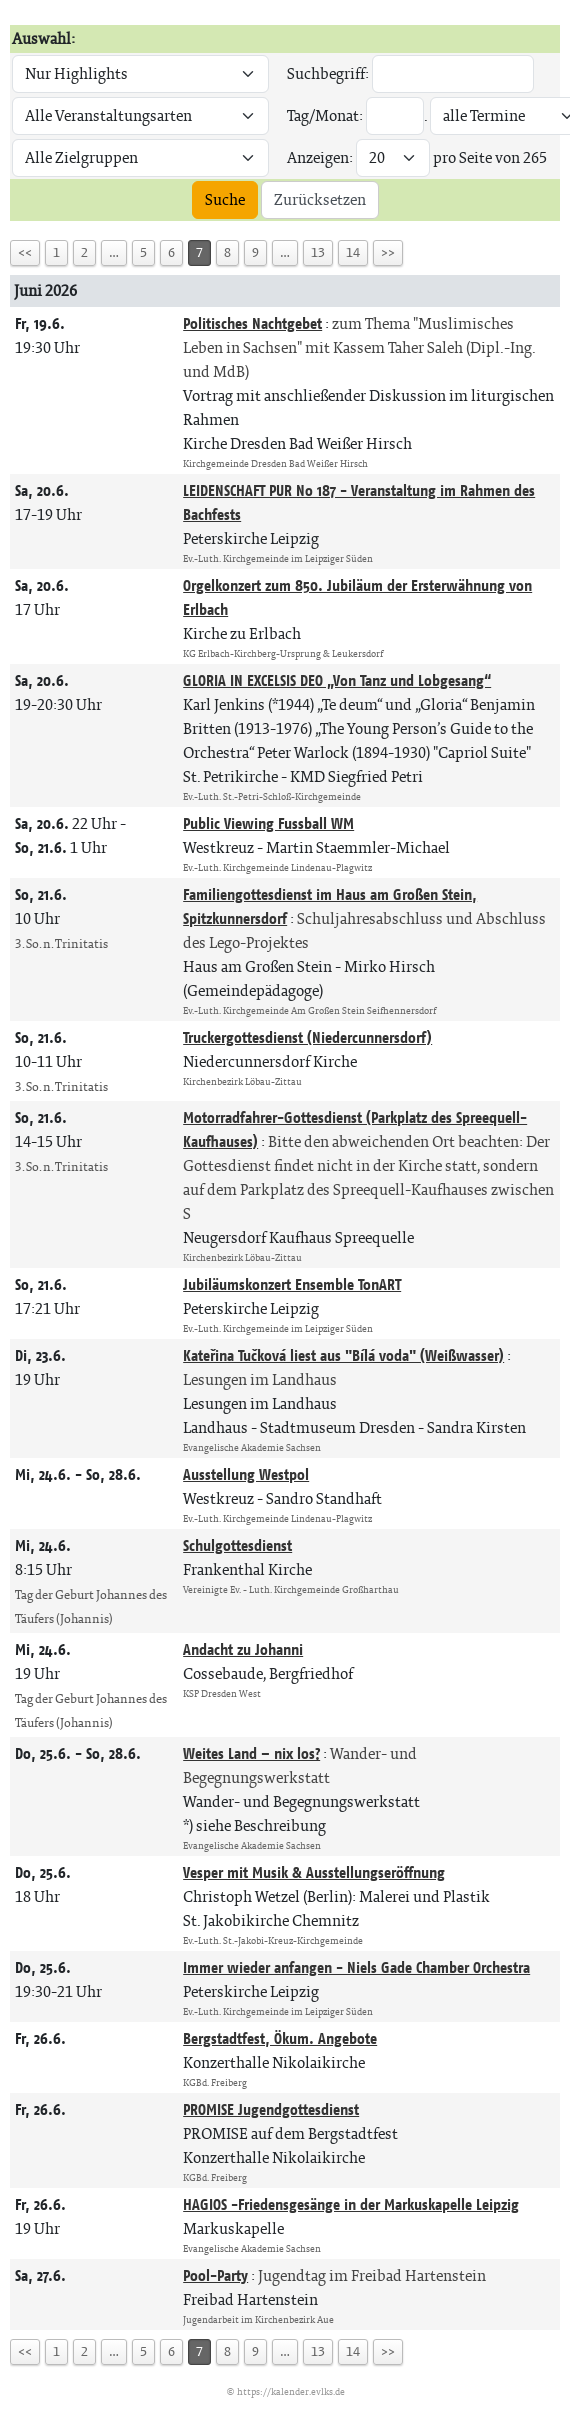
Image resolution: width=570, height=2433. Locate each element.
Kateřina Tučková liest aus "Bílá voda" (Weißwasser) (343, 1355)
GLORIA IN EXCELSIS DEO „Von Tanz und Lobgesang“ (337, 680)
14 (353, 252)
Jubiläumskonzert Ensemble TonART (292, 1284)
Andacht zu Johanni (243, 1649)
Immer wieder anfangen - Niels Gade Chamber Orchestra (356, 1967)
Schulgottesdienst (237, 1545)
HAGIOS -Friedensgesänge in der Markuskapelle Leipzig (351, 2204)
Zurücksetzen (320, 199)
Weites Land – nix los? (251, 1753)
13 (318, 252)
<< (25, 252)
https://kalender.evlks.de (291, 2391)
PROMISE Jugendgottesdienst (271, 2109)
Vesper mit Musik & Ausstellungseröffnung (314, 1872)
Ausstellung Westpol (246, 1474)
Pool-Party (215, 2275)
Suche (225, 199)
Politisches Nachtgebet (252, 323)
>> (388, 252)
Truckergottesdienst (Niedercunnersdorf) (307, 1037)
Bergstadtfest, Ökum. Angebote (280, 2038)
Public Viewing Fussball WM (268, 823)
